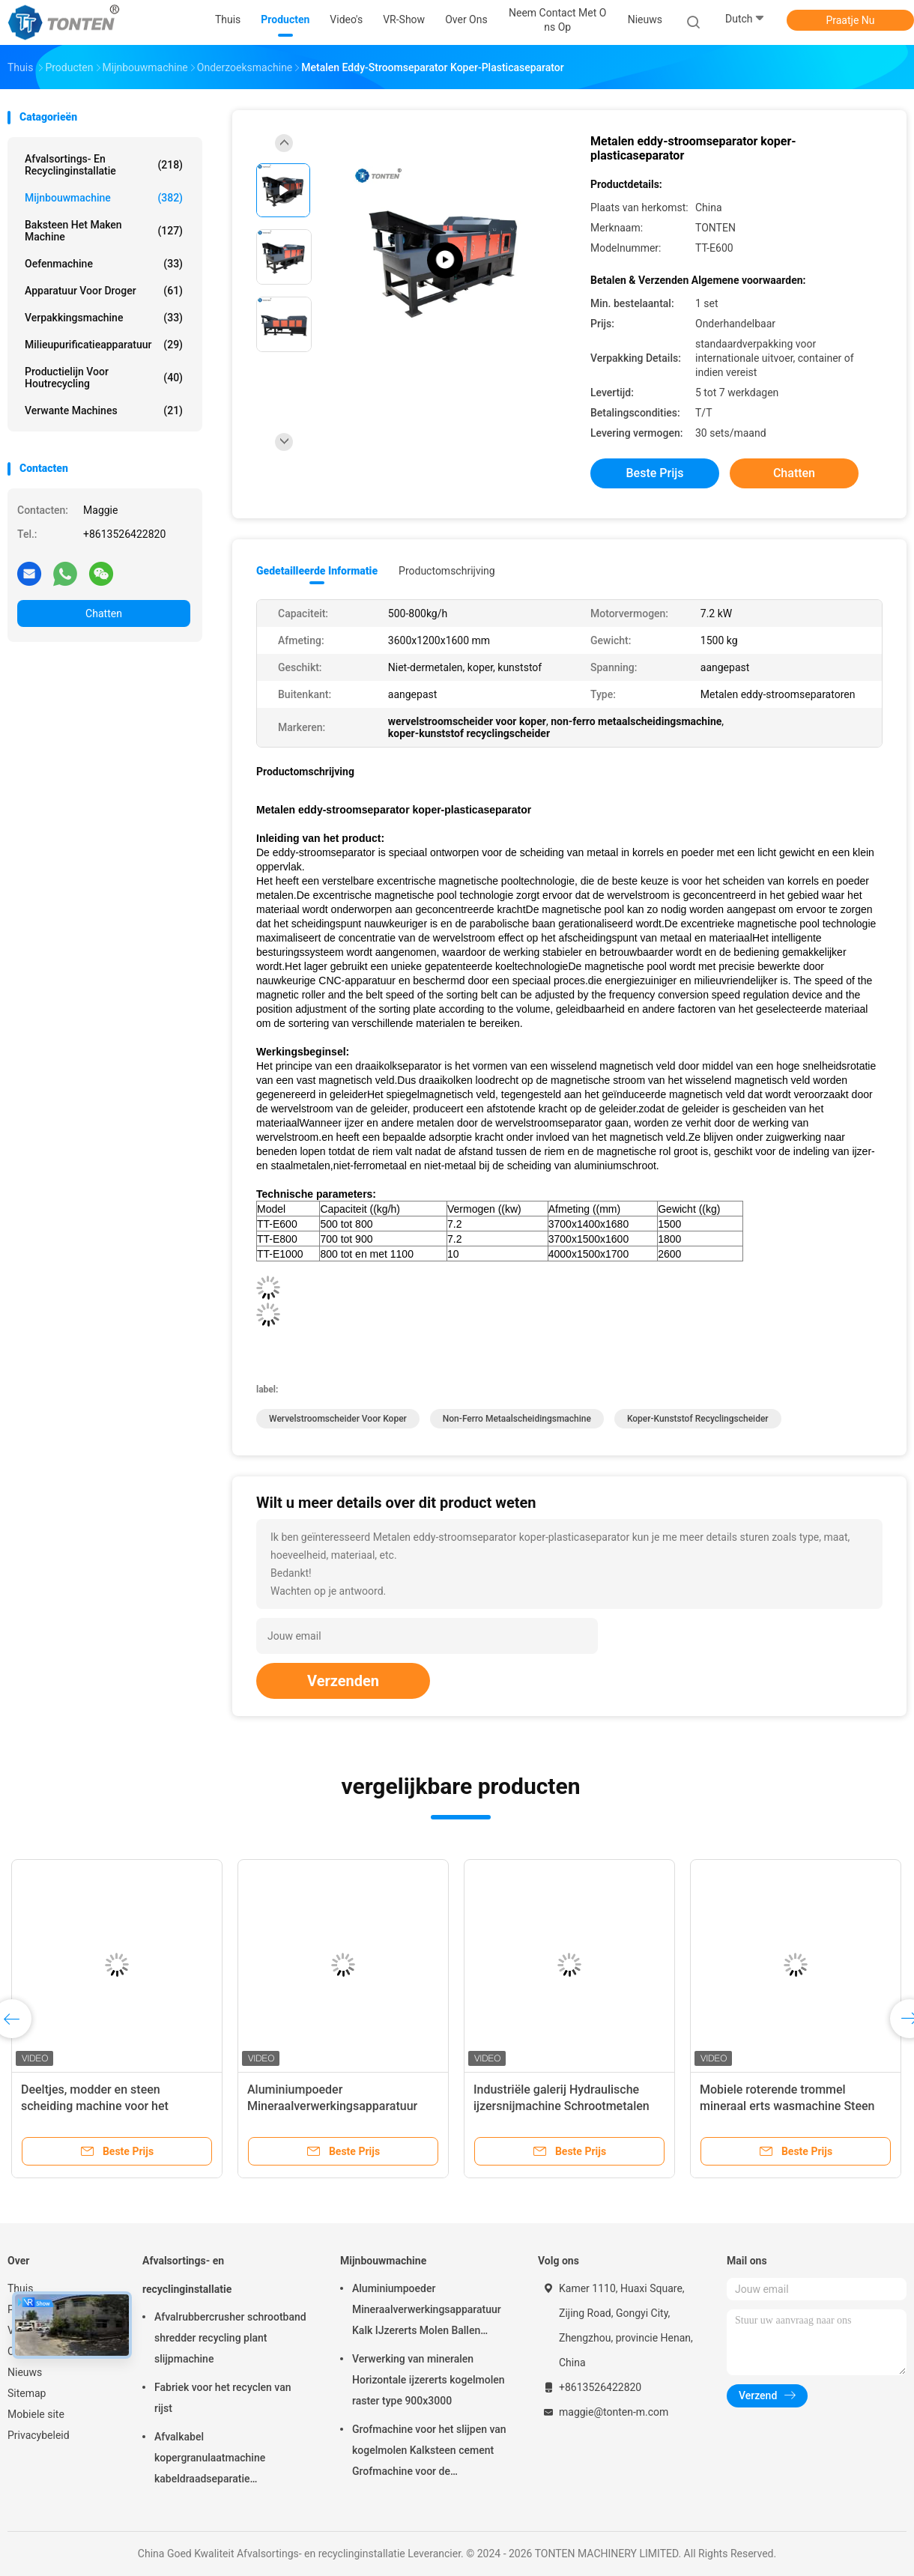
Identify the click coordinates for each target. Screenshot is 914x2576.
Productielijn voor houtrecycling (104, 378)
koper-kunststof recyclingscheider (698, 1418)
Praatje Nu (850, 20)
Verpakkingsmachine (104, 317)
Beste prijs (655, 473)
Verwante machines (104, 410)
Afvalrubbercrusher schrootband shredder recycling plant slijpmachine (230, 2338)
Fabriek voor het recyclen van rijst (222, 2397)
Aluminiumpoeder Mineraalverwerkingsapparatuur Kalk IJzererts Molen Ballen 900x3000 (426, 2311)
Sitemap (26, 2393)
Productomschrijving (447, 571)
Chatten (103, 613)
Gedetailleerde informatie (317, 571)
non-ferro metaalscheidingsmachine (517, 1418)
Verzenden (343, 1681)
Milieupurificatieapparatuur (104, 344)
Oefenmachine (104, 263)
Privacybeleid (38, 2435)
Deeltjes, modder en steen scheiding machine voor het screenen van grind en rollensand (109, 2106)
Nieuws (24, 2372)
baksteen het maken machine (104, 231)
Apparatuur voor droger (104, 290)
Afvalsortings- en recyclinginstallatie (104, 165)
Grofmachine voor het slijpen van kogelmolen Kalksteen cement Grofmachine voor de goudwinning (429, 2452)
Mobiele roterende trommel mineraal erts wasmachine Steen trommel (787, 2106)
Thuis (20, 2288)
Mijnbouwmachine (104, 197)
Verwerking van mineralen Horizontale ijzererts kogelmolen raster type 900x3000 (428, 2380)
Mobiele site (35, 2414)
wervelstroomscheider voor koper (338, 1418)
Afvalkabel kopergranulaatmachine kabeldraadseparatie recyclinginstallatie (209, 2460)
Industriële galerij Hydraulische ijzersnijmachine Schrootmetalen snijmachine (561, 2106)
